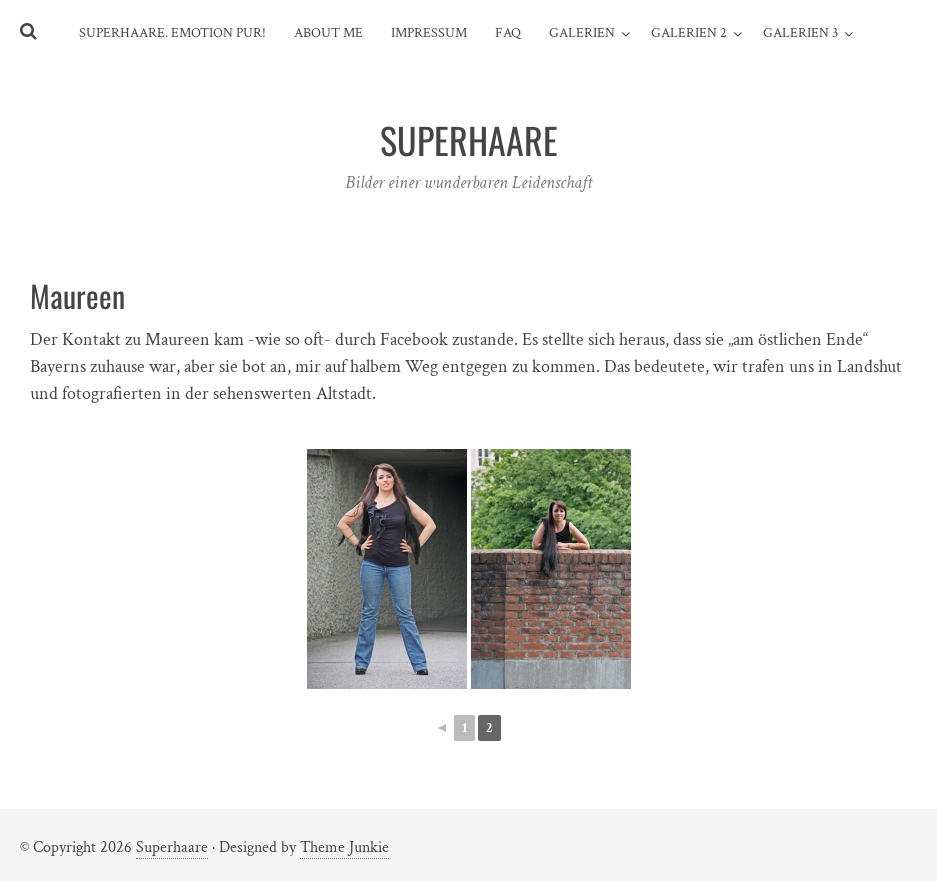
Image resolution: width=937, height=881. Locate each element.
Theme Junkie (344, 847)
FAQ (508, 33)
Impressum (429, 33)
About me (328, 33)
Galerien (582, 33)
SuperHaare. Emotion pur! (172, 33)
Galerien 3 (800, 33)
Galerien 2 (689, 33)
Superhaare (172, 847)
